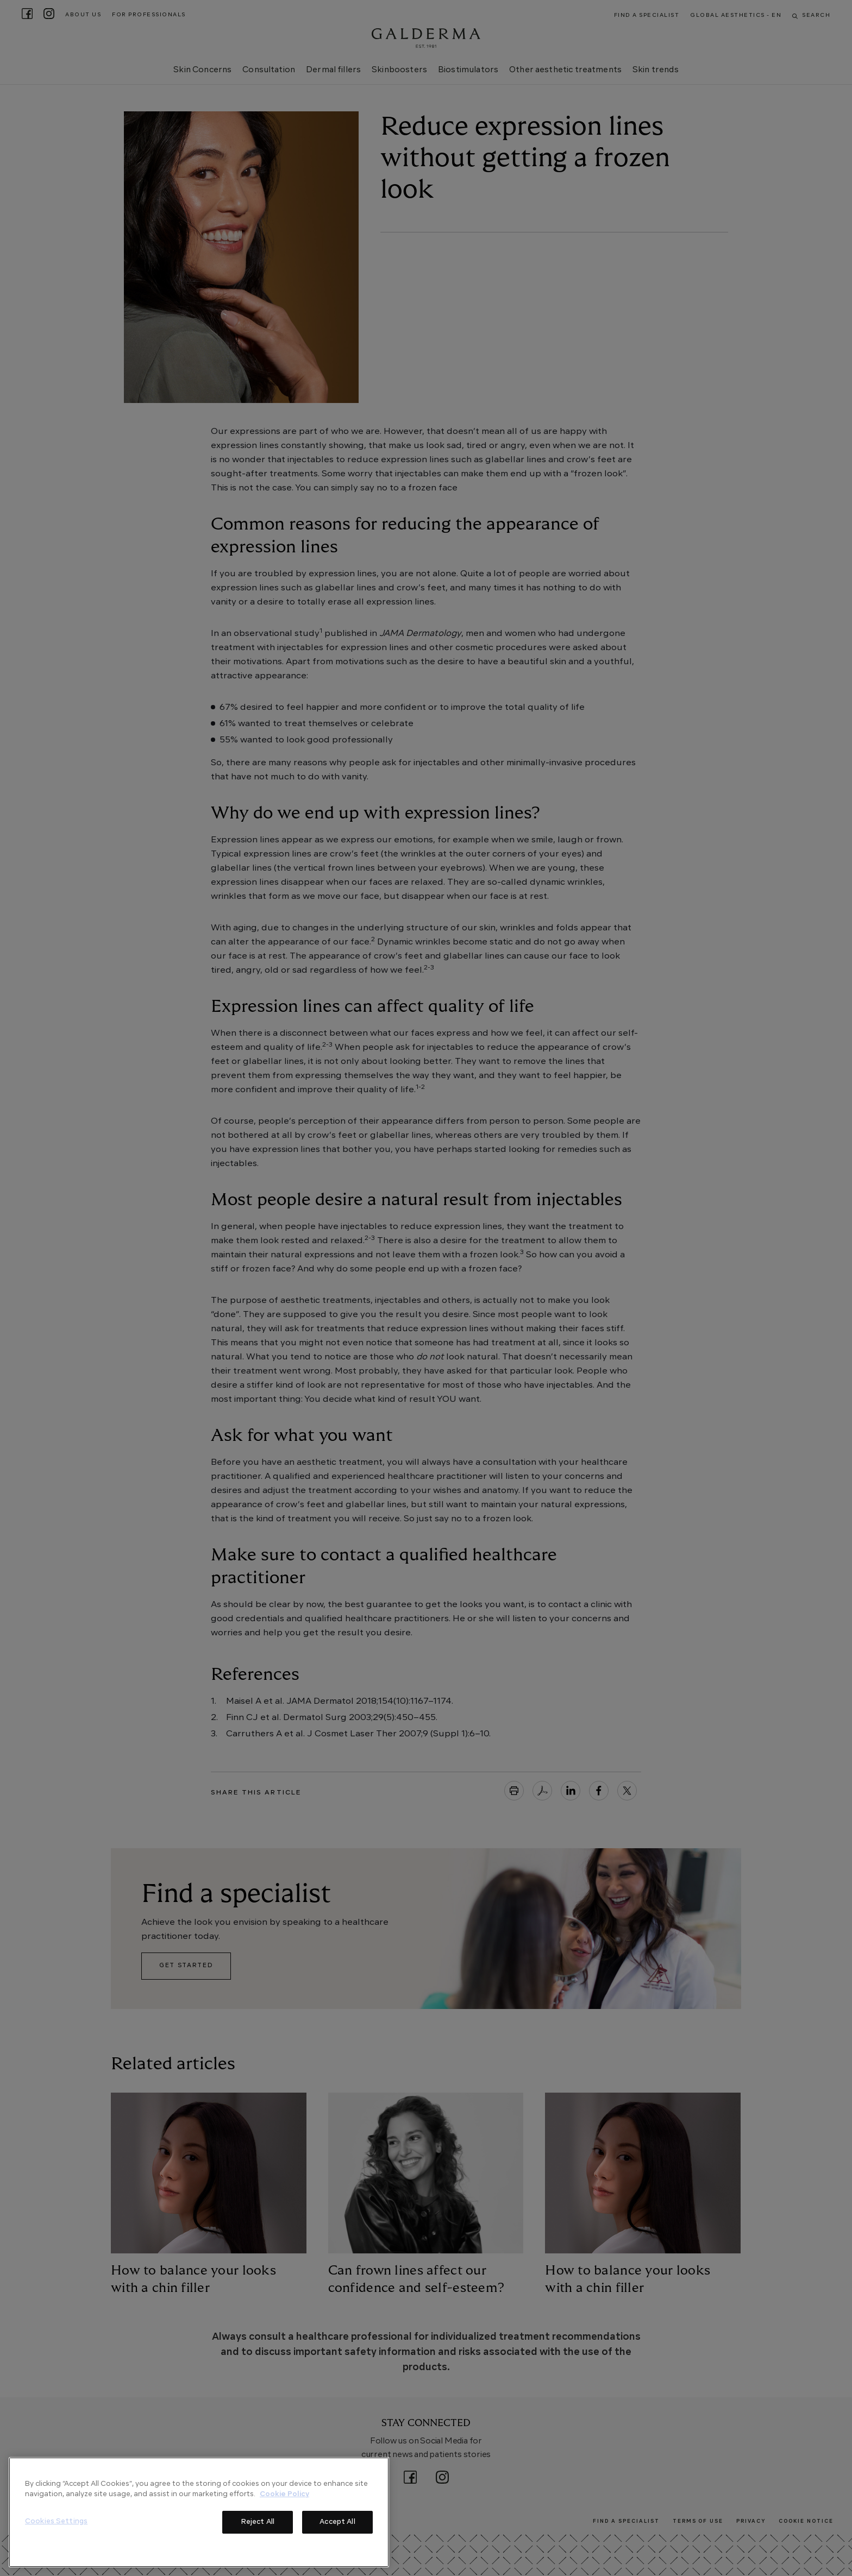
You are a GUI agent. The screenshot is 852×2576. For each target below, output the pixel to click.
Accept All (337, 2521)
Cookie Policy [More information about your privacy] (284, 2494)
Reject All (257, 2521)
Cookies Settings (56, 2521)
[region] (199, 2512)
